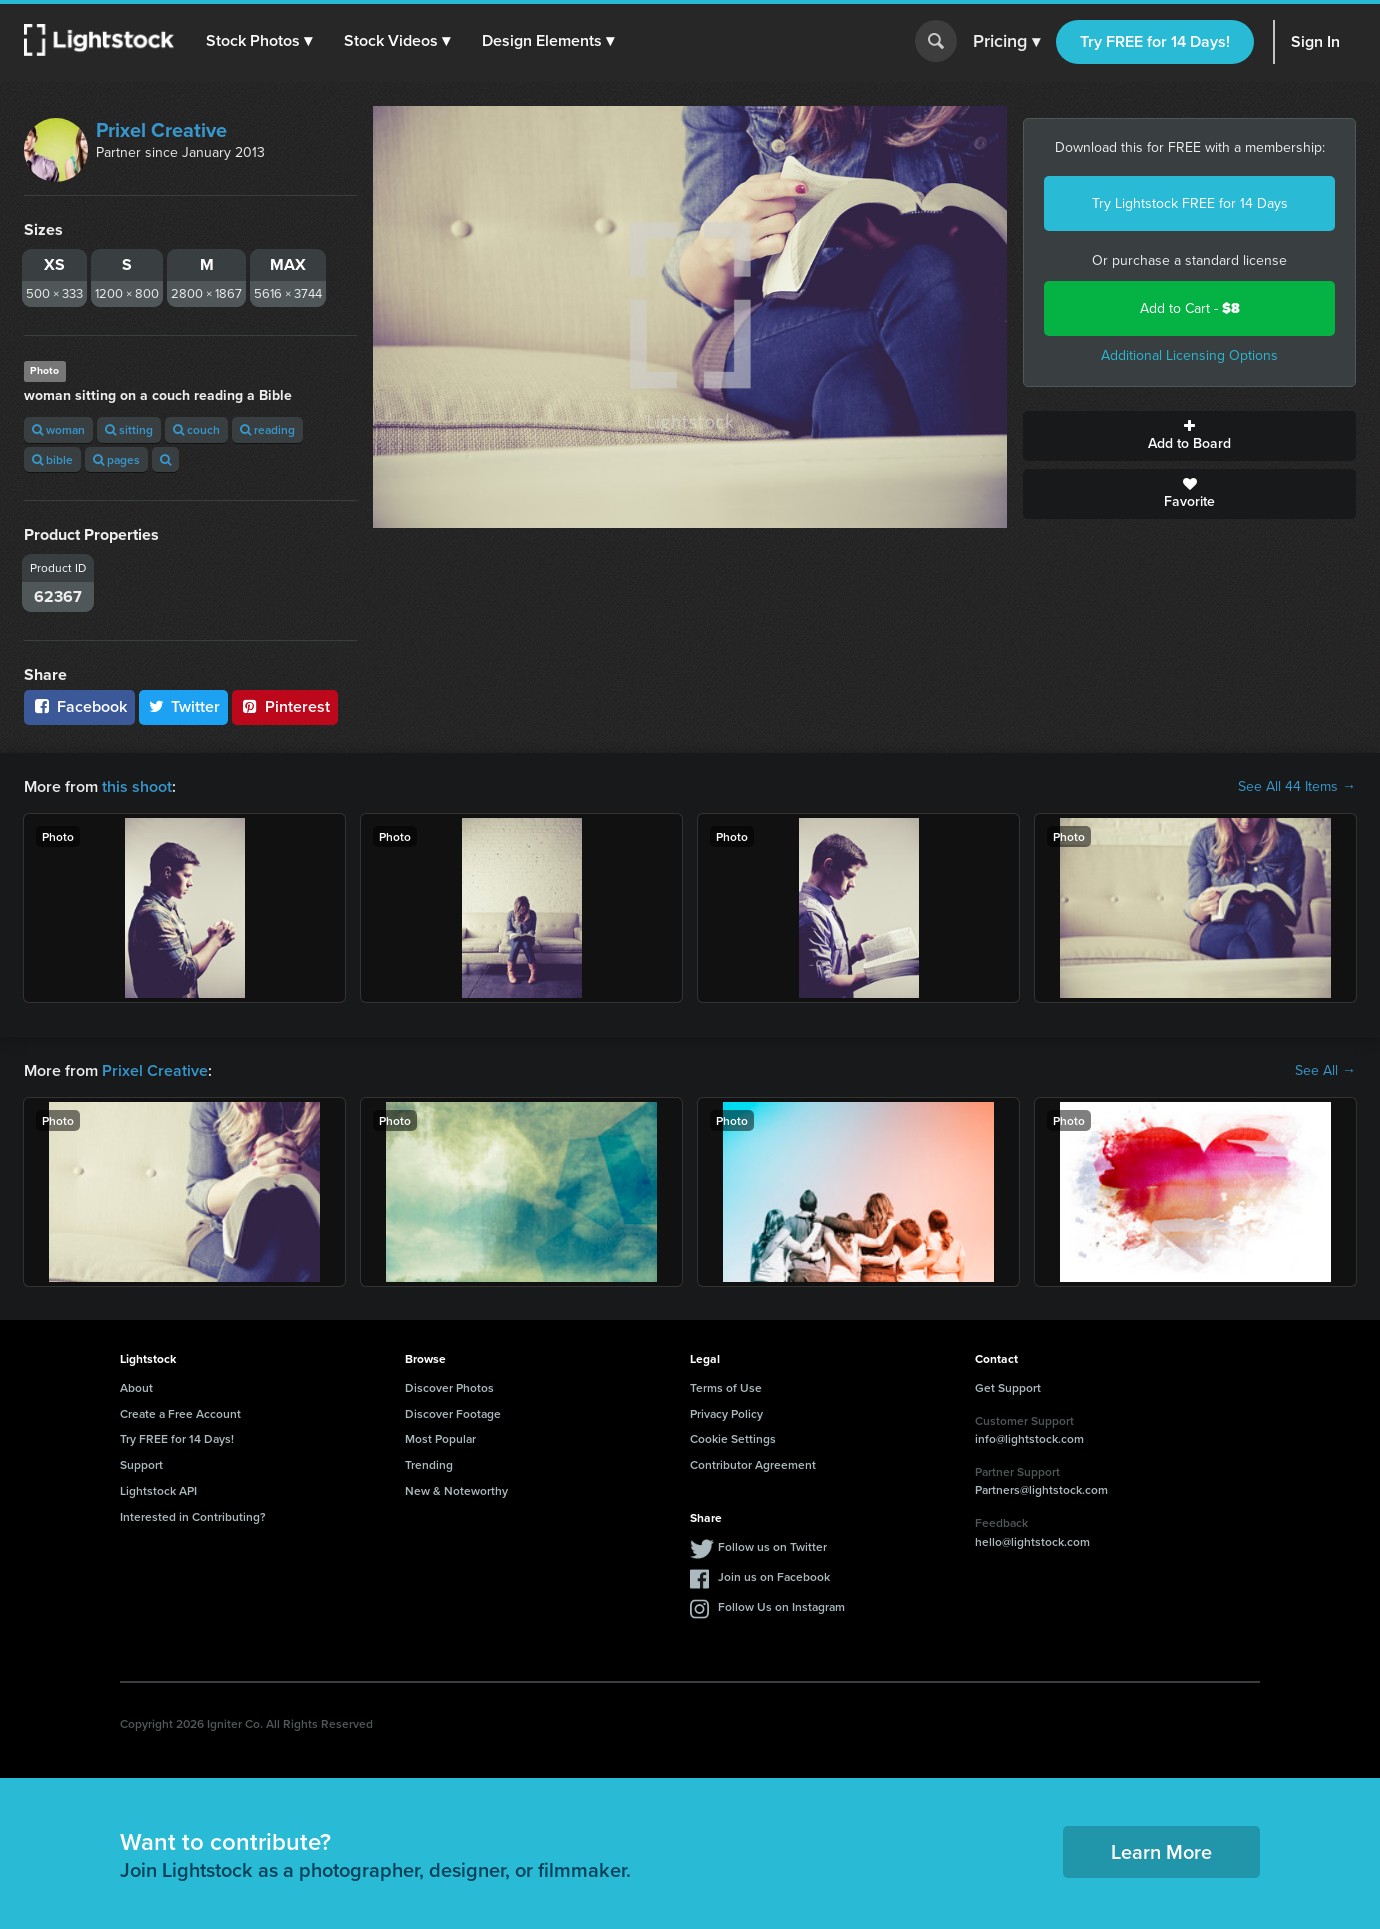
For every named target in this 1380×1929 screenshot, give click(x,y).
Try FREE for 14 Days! (1155, 41)
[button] (259, 41)
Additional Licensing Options (1189, 355)
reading (267, 429)
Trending (429, 1464)
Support (141, 1464)
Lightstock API (158, 1490)
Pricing (1006, 42)
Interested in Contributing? (193, 1516)
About (136, 1387)
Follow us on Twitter (772, 1546)
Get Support (1008, 1387)
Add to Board (1189, 436)
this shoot (137, 786)
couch (196, 429)
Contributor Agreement (753, 1464)
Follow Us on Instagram (781, 1606)
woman (58, 429)
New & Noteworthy (456, 1490)
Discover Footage (453, 1413)
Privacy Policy (726, 1413)
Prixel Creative (161, 130)
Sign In (1315, 41)
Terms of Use (726, 1387)
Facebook (79, 706)
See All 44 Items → (1297, 787)
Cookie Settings (733, 1438)
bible (52, 459)
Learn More (1161, 1851)
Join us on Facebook (774, 1576)
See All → (1325, 1071)
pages (116, 459)
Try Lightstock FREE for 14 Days (1190, 203)
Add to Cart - (1190, 308)
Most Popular (440, 1438)
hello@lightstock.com (1032, 1541)
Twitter (184, 706)
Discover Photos (449, 1387)
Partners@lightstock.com (1041, 1489)
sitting (129, 429)
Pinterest (285, 706)
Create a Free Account (180, 1413)
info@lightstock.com (1029, 1438)
